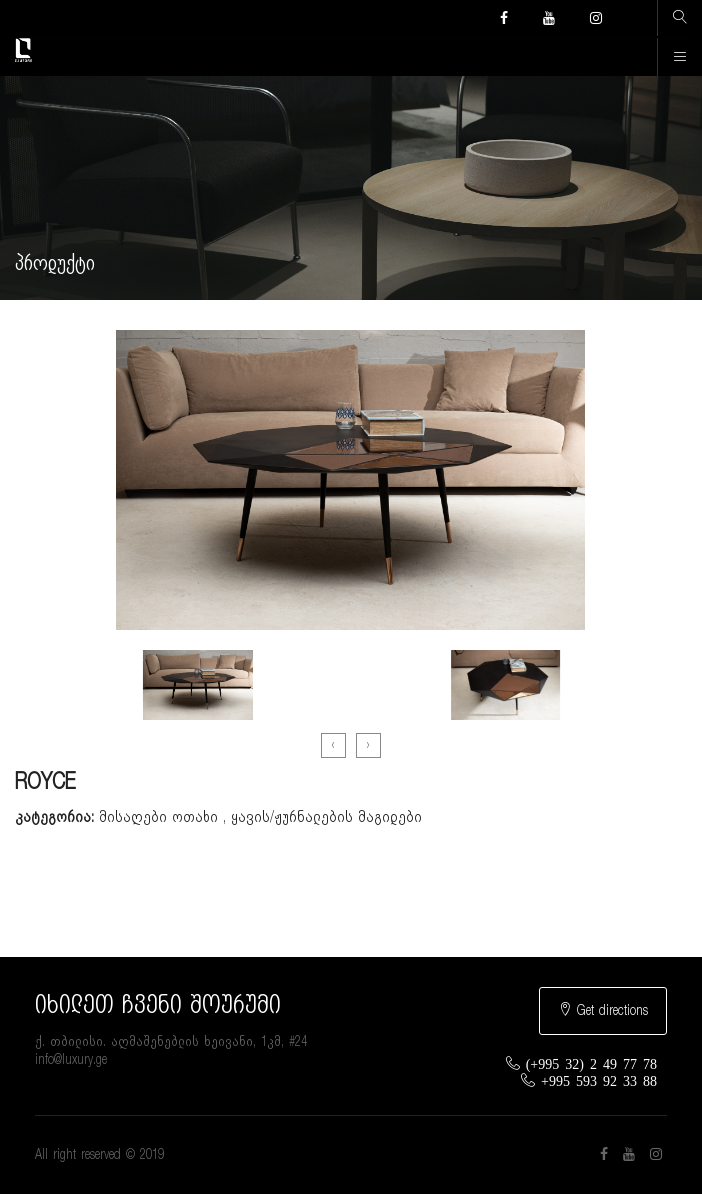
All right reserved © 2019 (99, 1155)
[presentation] (333, 745)
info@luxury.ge (71, 1060)
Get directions (603, 1010)
